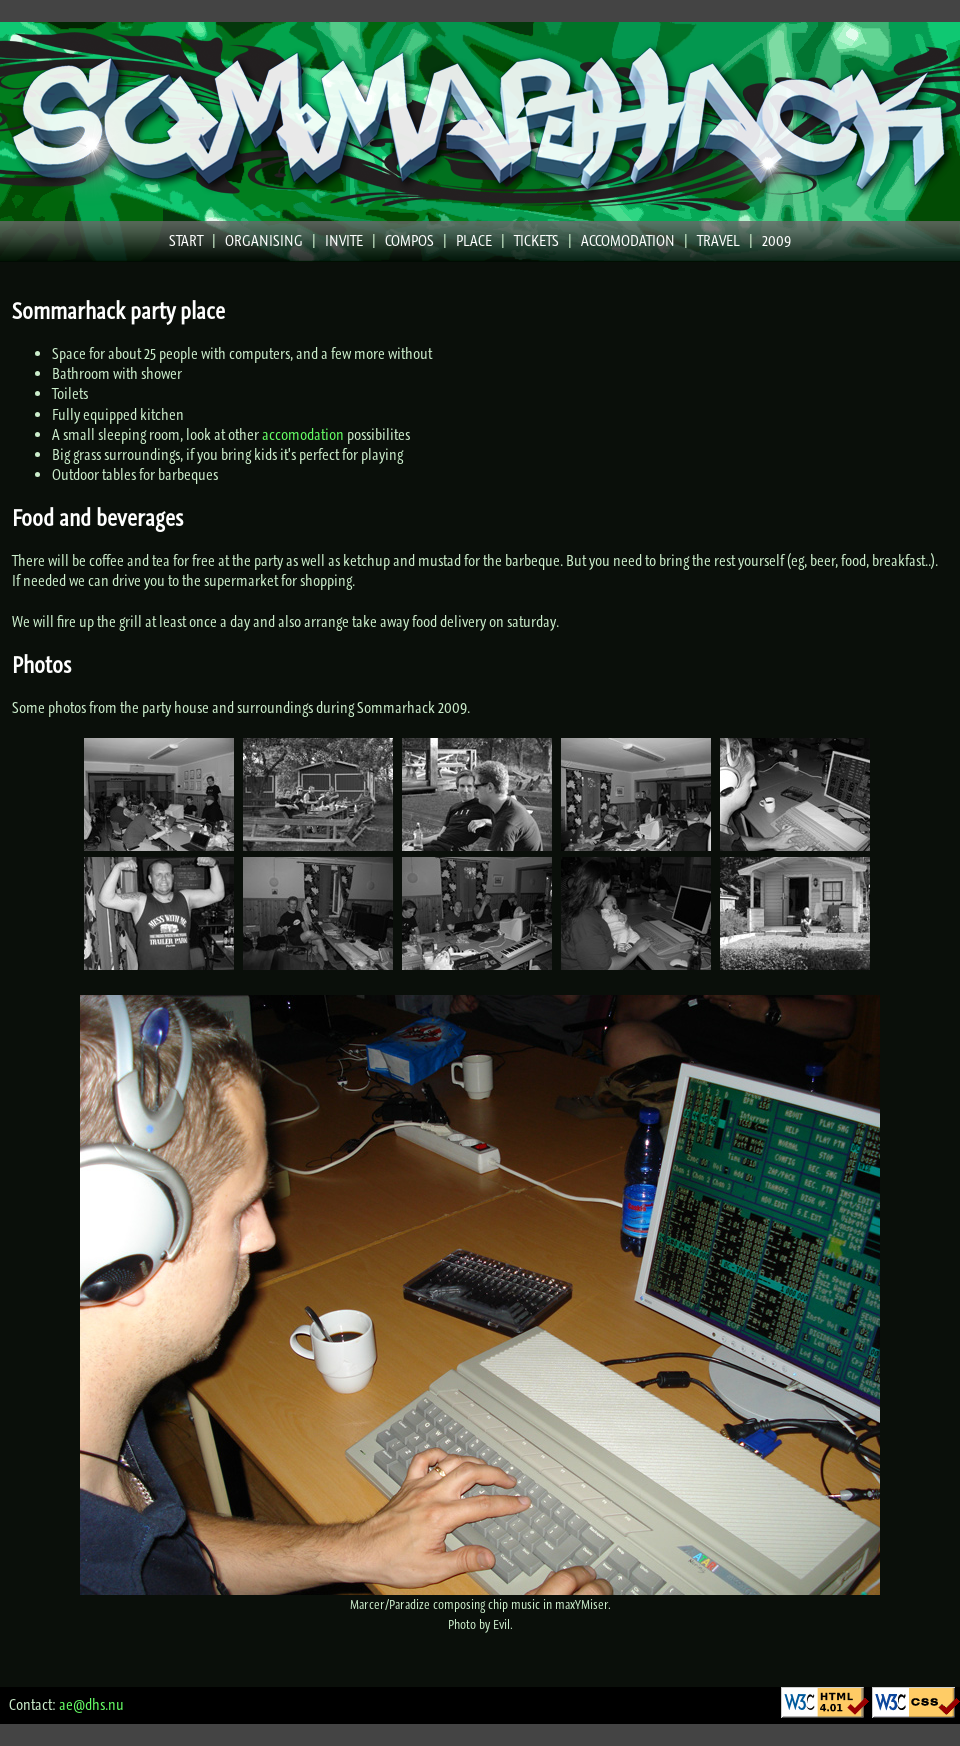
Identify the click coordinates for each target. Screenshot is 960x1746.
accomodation (303, 434)
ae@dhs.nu (91, 1704)
